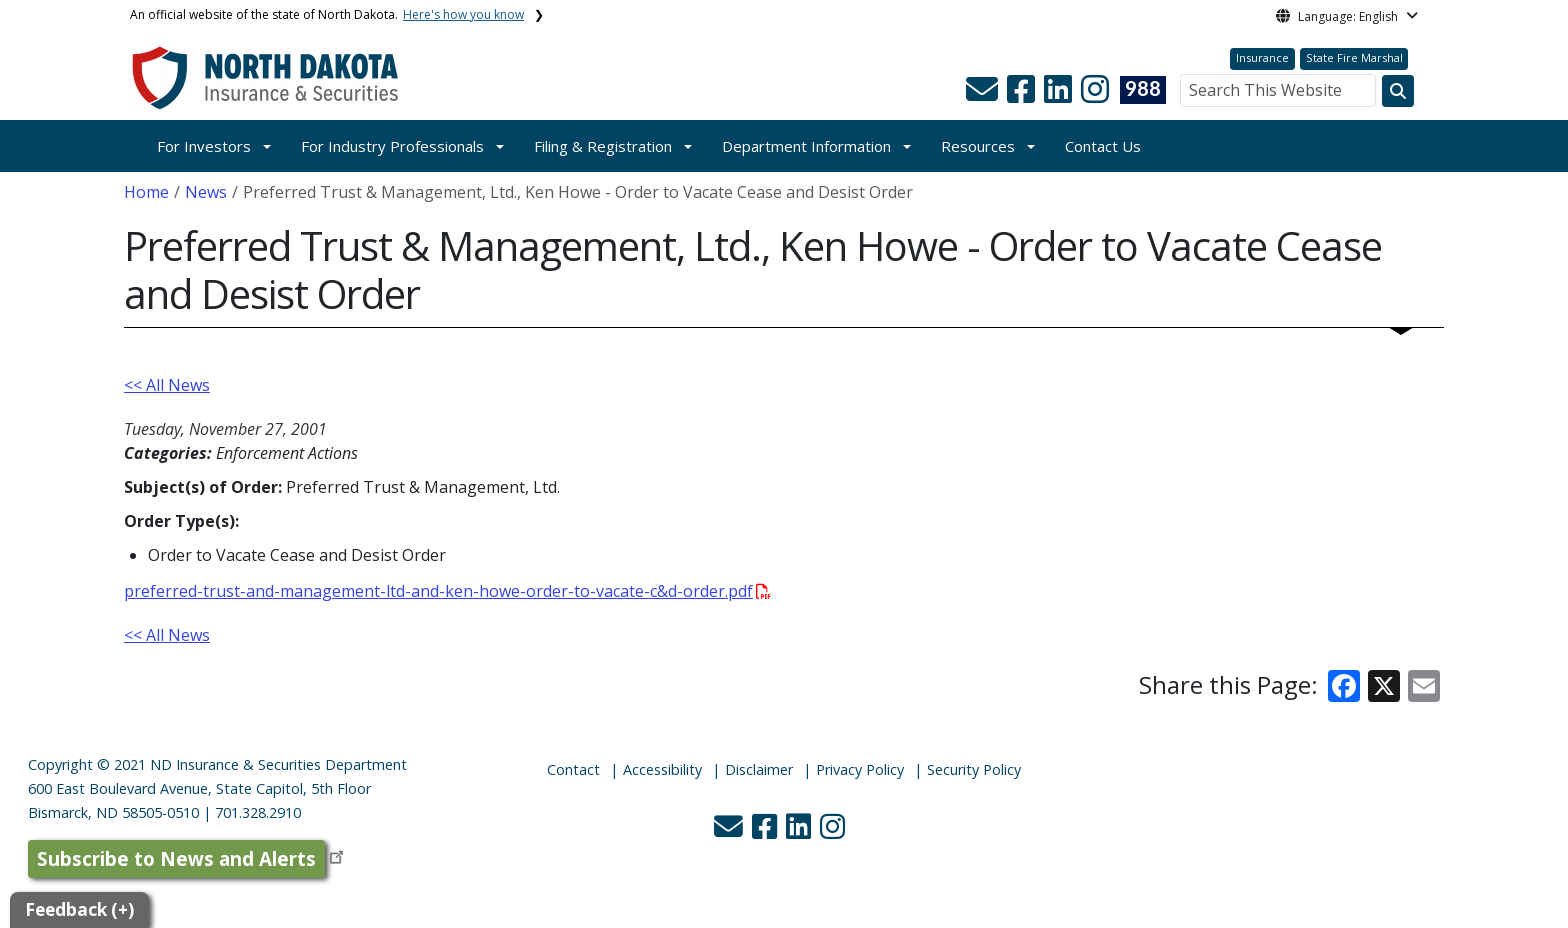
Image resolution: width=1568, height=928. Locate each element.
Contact (573, 769)
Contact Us (1103, 146)
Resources (978, 146)
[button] (984, 95)
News (206, 192)
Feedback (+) (79, 909)
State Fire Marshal (1354, 57)
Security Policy (974, 769)
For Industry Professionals (392, 146)
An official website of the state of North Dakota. (327, 14)
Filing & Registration (603, 146)
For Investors (204, 146)
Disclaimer (759, 769)
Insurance (1262, 57)
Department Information (806, 146)
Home (146, 192)
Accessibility (662, 769)
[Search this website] (1398, 91)
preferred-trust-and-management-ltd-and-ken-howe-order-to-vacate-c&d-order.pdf (447, 591)
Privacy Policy (860, 769)
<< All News (167, 385)
